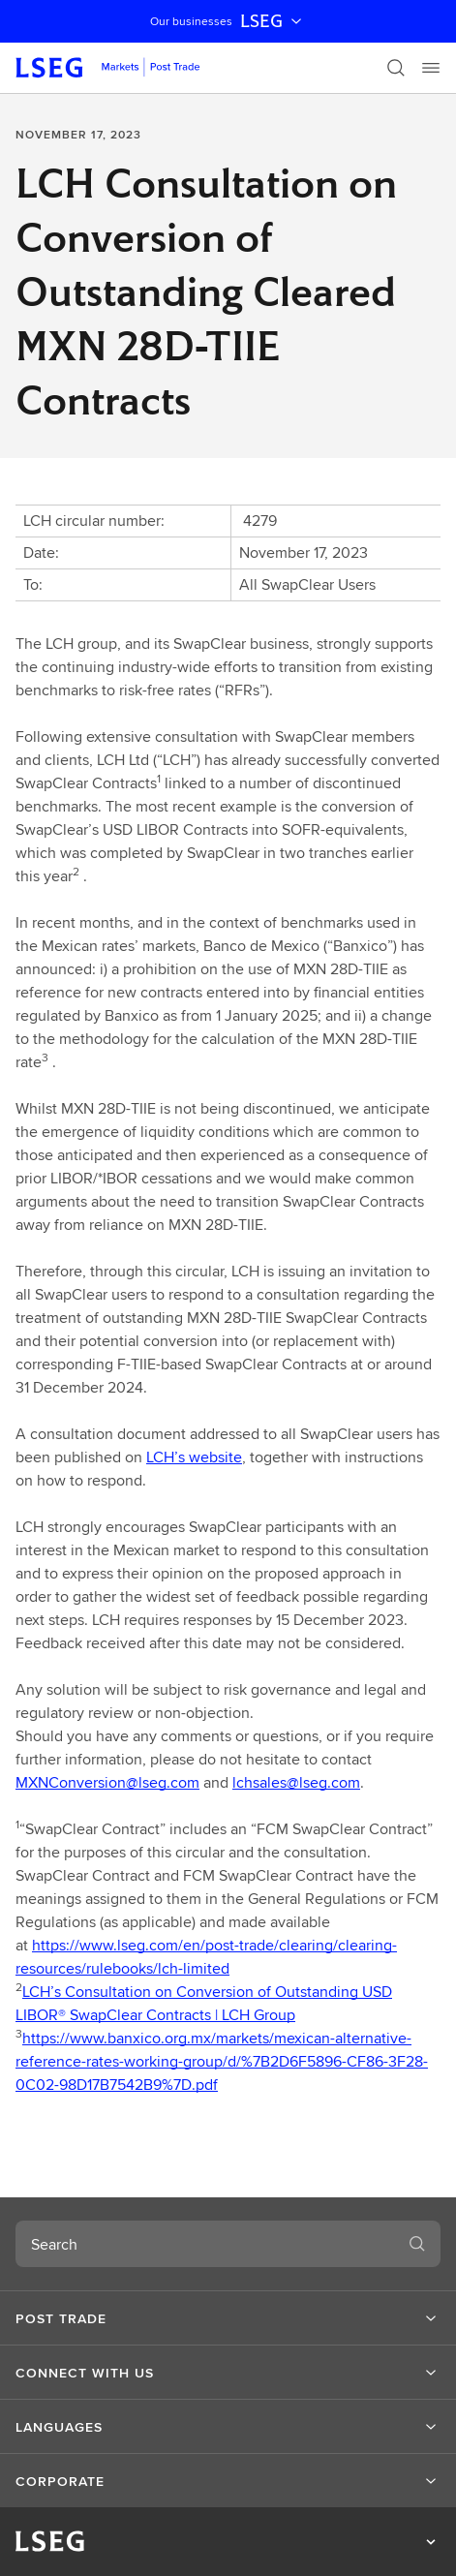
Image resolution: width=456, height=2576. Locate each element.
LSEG (273, 21)
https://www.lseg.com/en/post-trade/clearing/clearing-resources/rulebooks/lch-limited (206, 1956)
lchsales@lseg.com (296, 1782)
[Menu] (430, 67)
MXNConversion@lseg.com (107, 1782)
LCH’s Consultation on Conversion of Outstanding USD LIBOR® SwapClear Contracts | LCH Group (203, 2003)
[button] (228, 2318)
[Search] (396, 67)
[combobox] (204, 2244)
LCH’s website (194, 1457)
